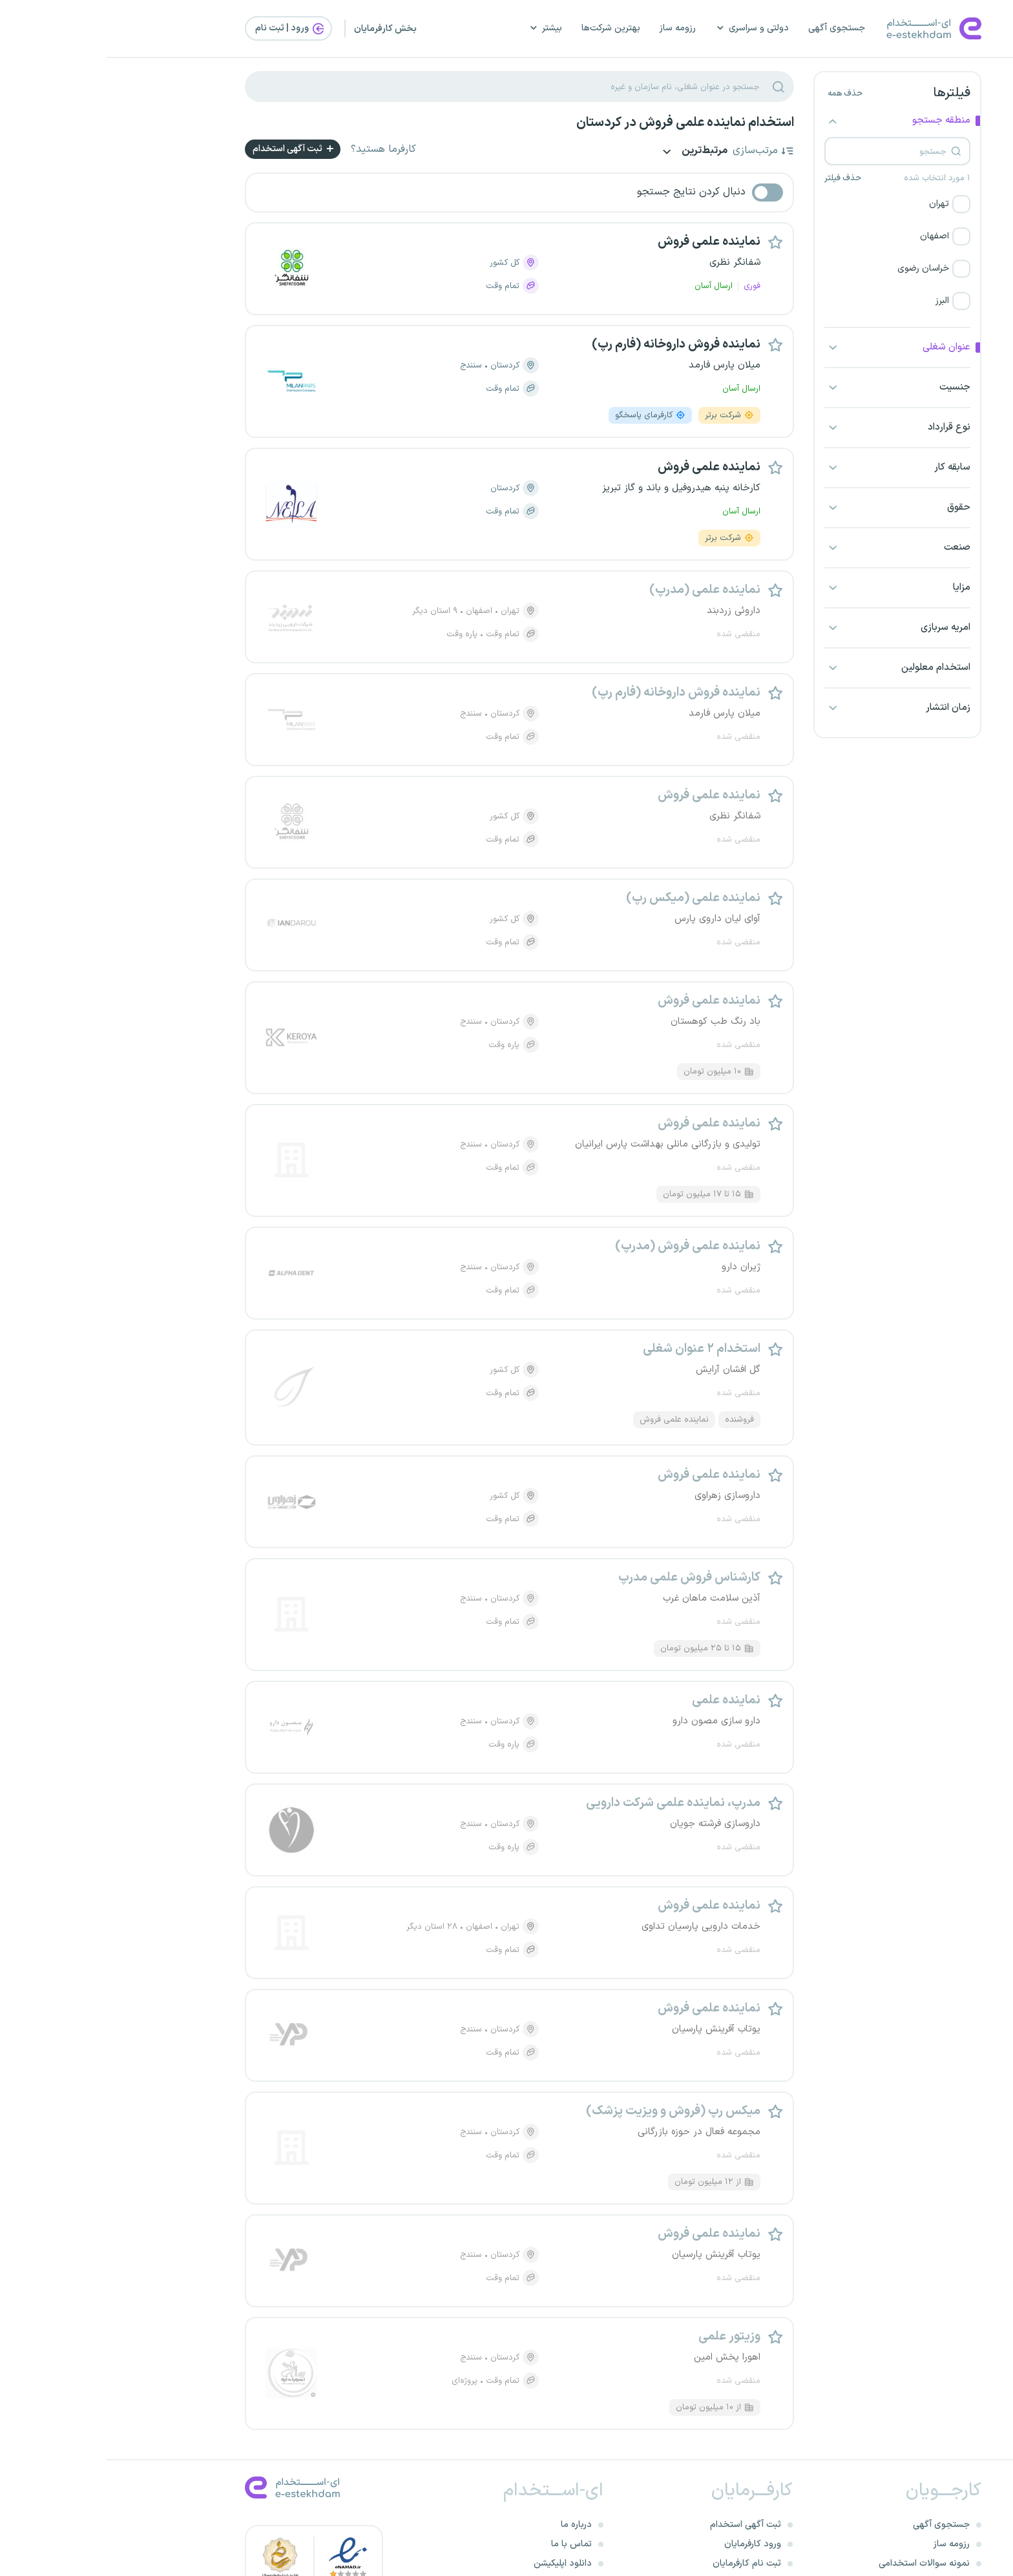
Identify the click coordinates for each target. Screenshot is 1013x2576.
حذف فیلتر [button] (736, 178)
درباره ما (469, 2524)
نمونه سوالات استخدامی (817, 2563)
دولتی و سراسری (645, 28)
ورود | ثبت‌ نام (184, 28)
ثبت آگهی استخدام (187, 149)
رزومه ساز (571, 28)
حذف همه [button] (738, 93)
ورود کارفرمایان (646, 2544)
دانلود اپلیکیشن (456, 2563)
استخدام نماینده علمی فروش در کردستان (578, 122)
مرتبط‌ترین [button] (586, 152)
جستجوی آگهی (730, 28)
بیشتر (438, 28)
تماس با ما (464, 2544)
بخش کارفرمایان (278, 29)
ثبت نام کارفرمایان (640, 2563)
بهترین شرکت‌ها (504, 28)
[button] (791, 204)
